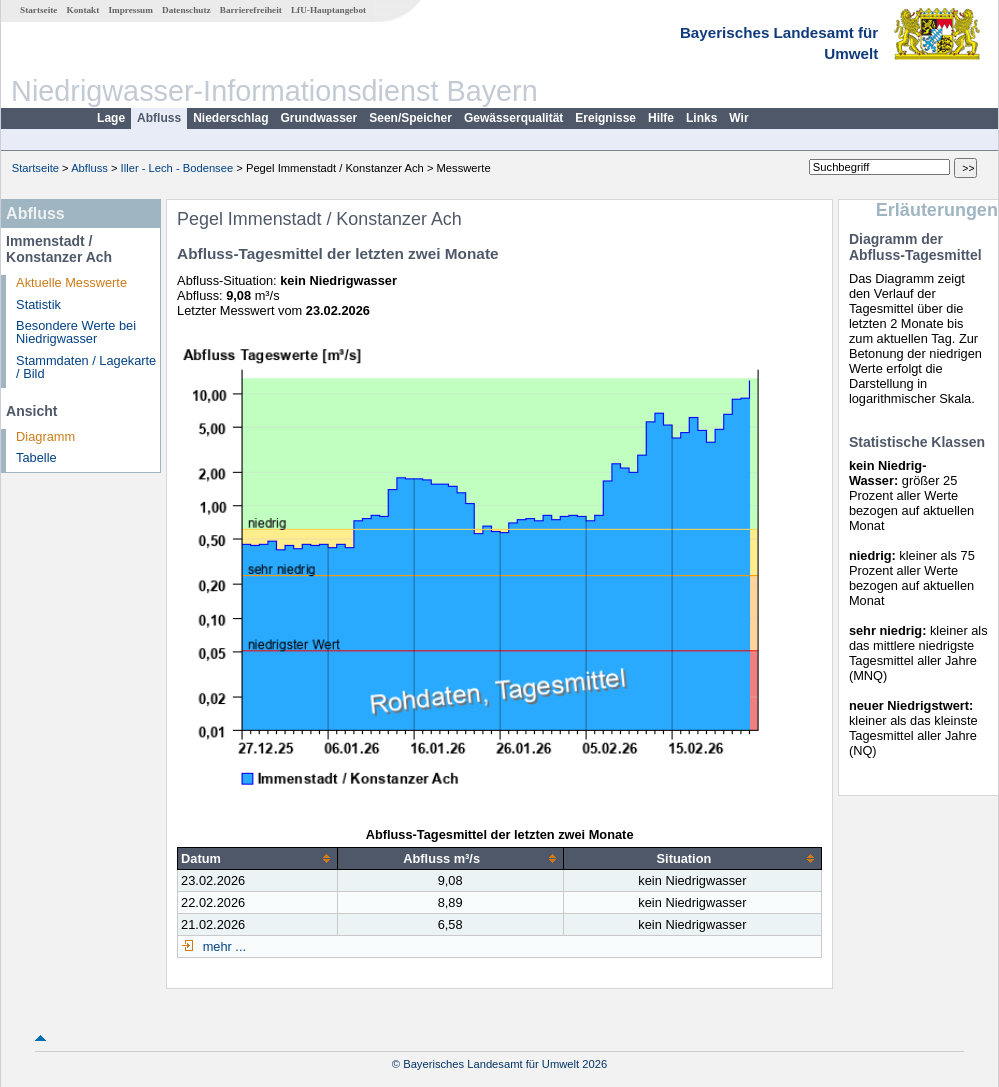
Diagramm (45, 436)
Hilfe (661, 118)
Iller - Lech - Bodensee (177, 168)
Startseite (38, 10)
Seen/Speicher (410, 118)
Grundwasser (319, 118)
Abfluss (159, 118)
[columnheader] (257, 858)
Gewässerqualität (513, 118)
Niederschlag (230, 118)
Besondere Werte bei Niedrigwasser (76, 332)
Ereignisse (605, 118)
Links (701, 118)
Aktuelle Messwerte (71, 282)
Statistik (38, 304)
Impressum (131, 10)
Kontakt (83, 10)
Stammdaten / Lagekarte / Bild (86, 367)
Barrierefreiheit (251, 10)
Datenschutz (186, 10)
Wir (738, 118)
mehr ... (222, 946)
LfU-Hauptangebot (328, 10)
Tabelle (36, 457)
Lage (111, 118)
